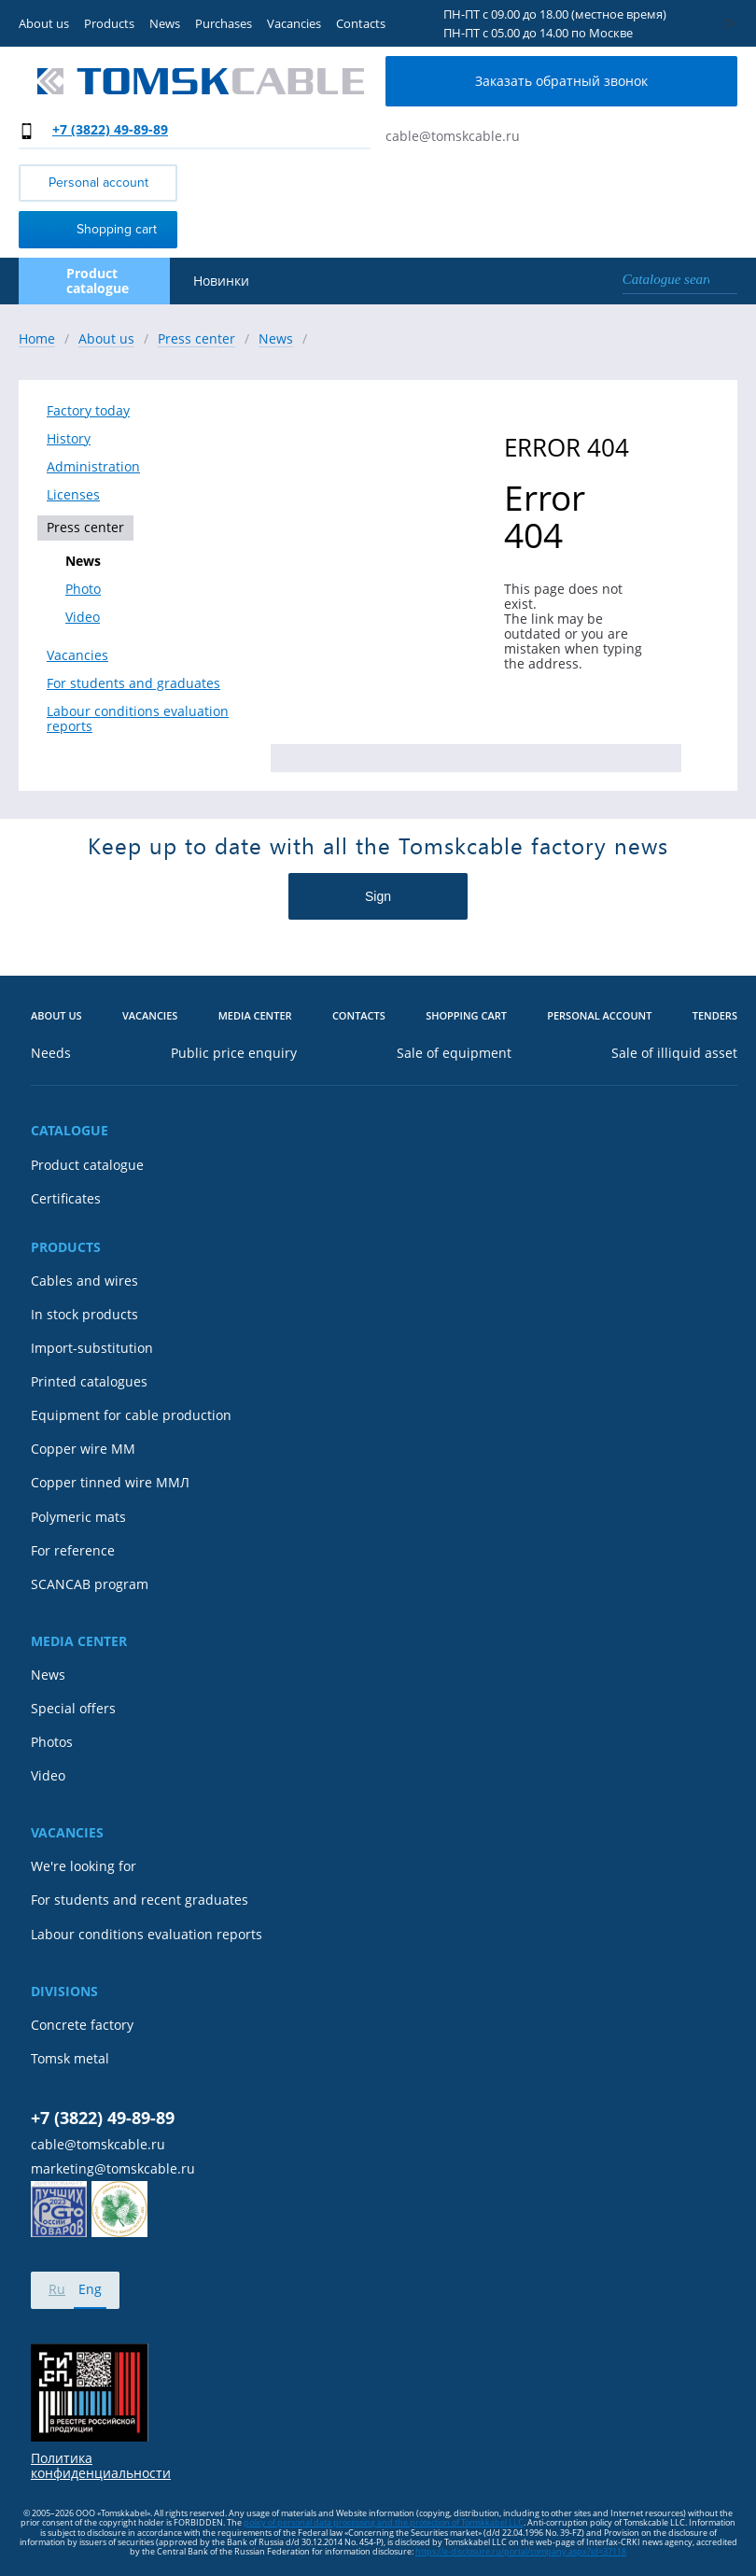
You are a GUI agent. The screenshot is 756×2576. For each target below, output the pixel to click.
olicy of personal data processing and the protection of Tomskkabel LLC (386, 2522)
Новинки (221, 281)
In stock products (84, 1314)
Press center (85, 527)
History (69, 438)
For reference (73, 1550)
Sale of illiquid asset (674, 1053)
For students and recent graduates (139, 1900)
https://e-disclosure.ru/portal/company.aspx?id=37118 (520, 2551)
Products (109, 23)
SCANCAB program (89, 1584)
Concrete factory (82, 2025)
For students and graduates (133, 683)
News (164, 23)
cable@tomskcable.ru (452, 136)
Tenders (715, 1016)
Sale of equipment (454, 1053)
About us (44, 23)
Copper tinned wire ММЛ (110, 1482)
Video (82, 617)
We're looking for (83, 1866)
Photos (52, 1742)
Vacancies (294, 23)
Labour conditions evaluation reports (138, 719)
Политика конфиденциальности (101, 2466)
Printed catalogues (89, 1381)
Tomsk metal (70, 2058)
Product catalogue (87, 1165)
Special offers (73, 1708)
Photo (83, 589)
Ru (57, 2289)
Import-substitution (92, 1348)
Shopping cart (92, 228)
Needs (51, 1053)
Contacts (360, 23)
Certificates (66, 1198)
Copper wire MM (83, 1449)
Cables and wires (84, 1281)
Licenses (73, 494)
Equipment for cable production (131, 1415)
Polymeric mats (78, 1517)
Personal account (98, 182)
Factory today (88, 410)
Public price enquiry (234, 1053)
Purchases (223, 23)
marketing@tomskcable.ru (113, 2168)
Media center (255, 1016)
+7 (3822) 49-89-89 (110, 129)
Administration (93, 466)
